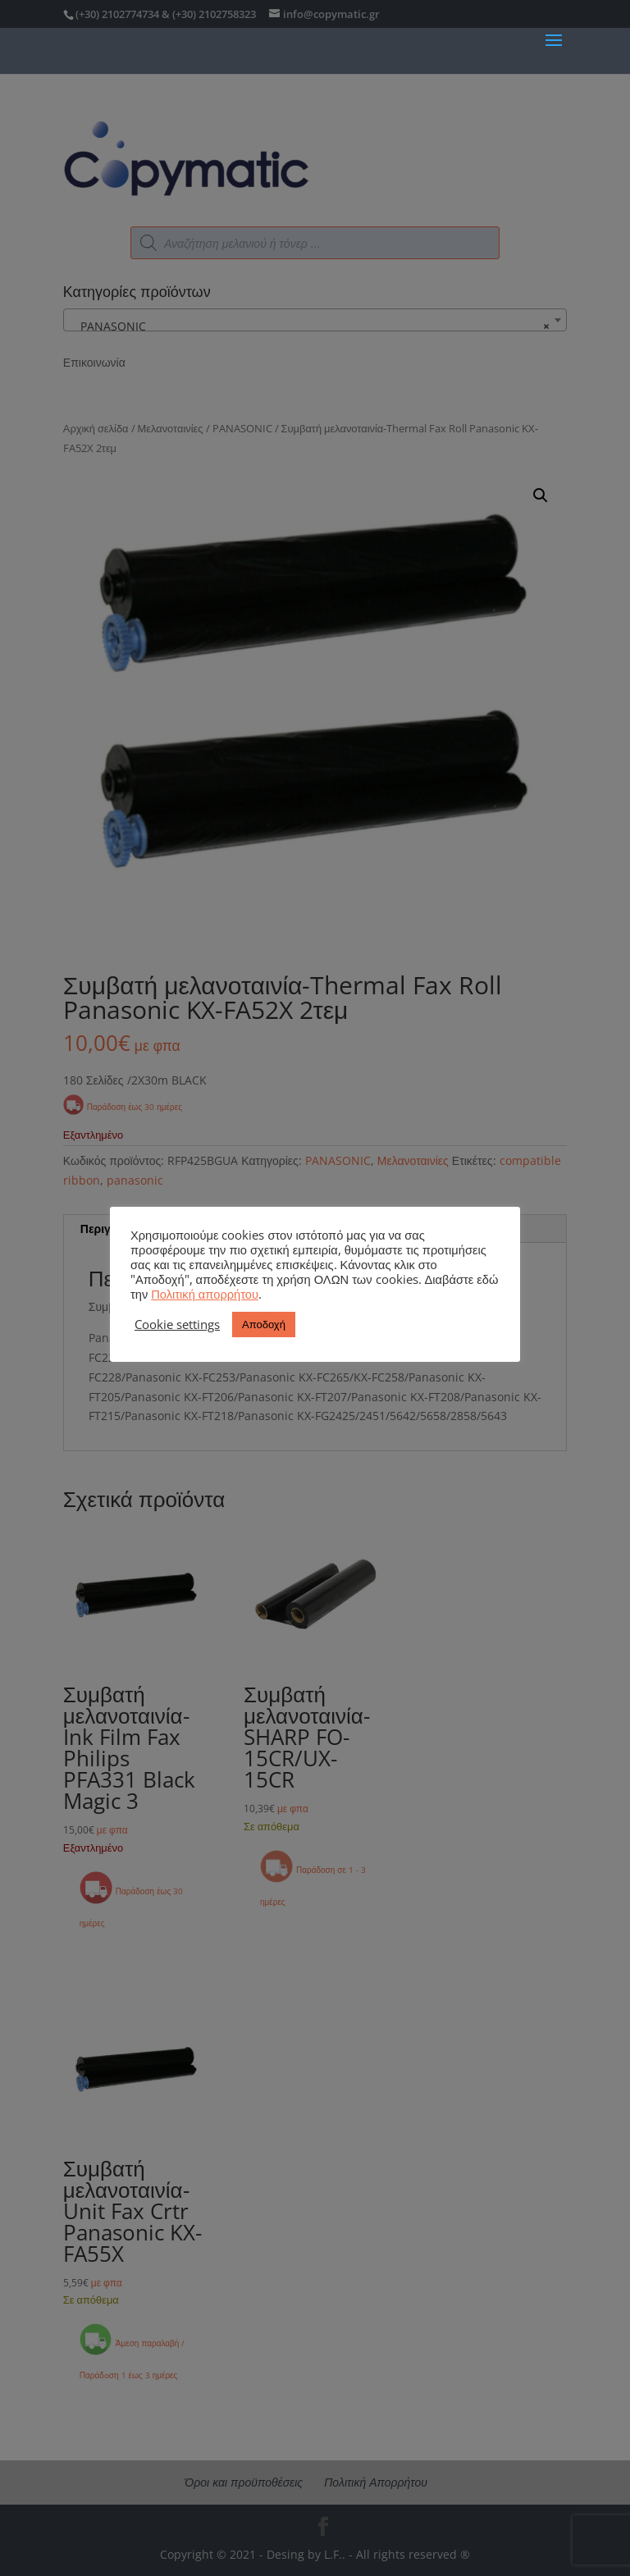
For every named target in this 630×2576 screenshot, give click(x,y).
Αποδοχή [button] (263, 1324)
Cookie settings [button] (177, 1324)
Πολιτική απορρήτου (204, 1294)
